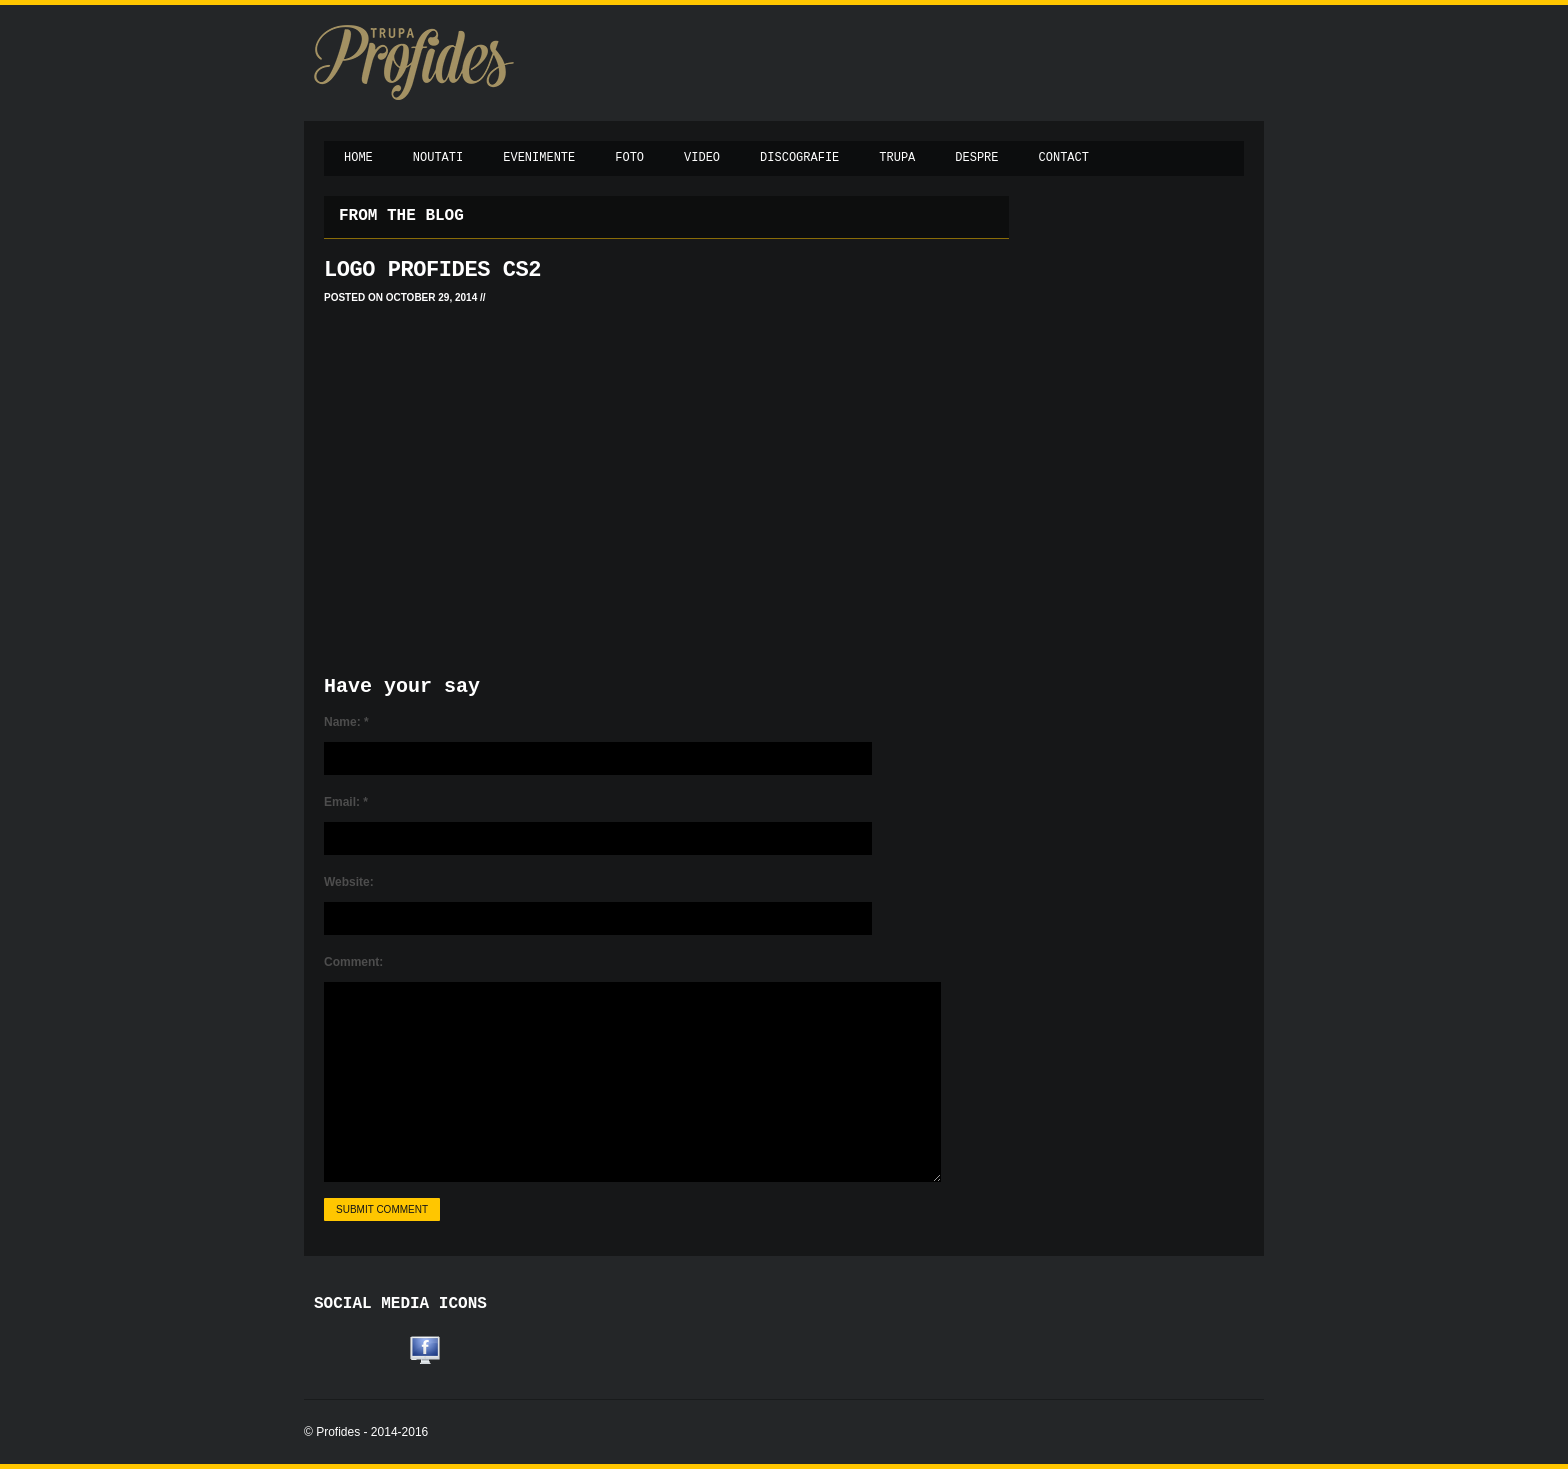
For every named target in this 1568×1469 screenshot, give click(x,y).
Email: (346, 802)
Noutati (438, 158)
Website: (349, 882)
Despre (976, 158)
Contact (1064, 158)
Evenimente (539, 158)
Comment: (353, 962)
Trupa (897, 158)
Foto (629, 158)
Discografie (799, 158)
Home (358, 158)
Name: (346, 722)
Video (702, 158)
